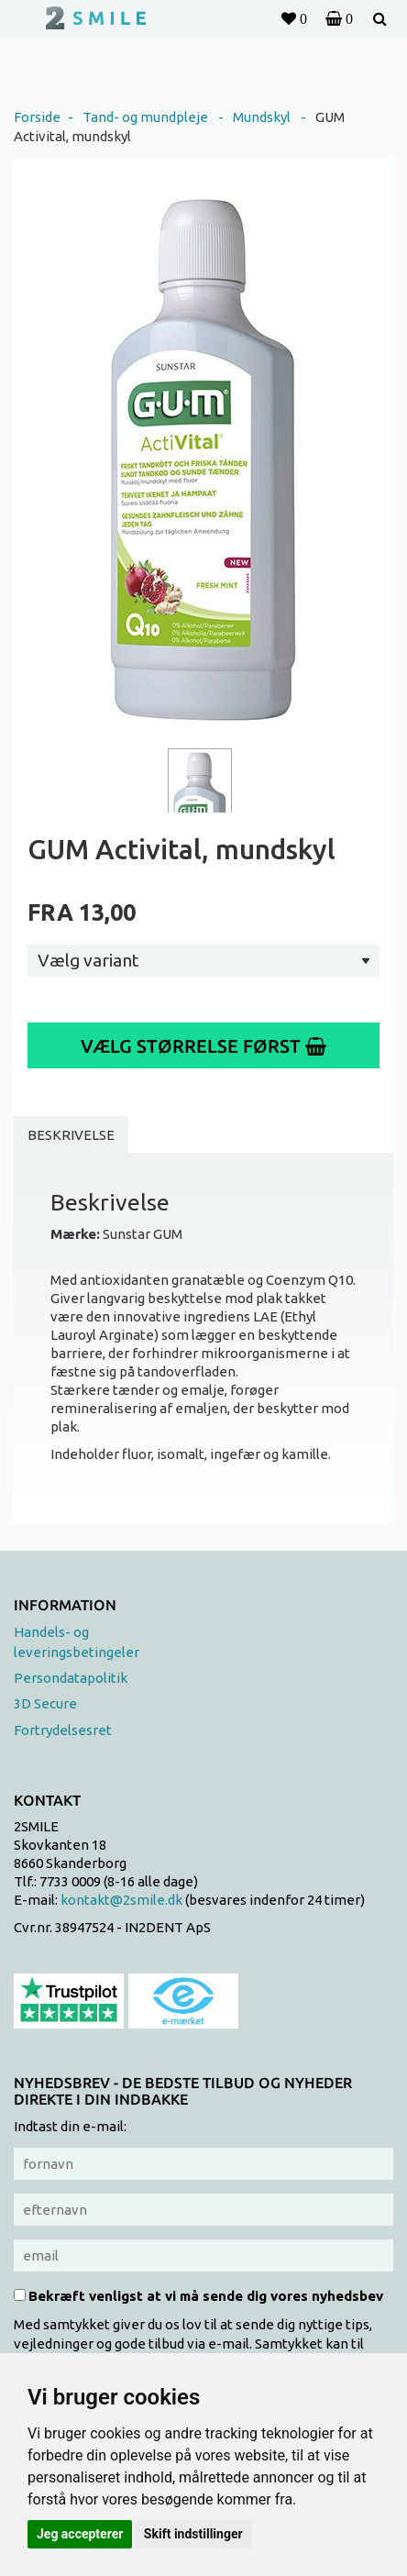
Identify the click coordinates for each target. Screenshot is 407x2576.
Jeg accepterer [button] (80, 2533)
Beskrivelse (71, 1135)
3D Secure (45, 1703)
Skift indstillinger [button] (193, 2533)
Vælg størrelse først (203, 1045)
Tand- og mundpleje (145, 117)
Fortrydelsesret (63, 1730)
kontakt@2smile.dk (121, 1899)
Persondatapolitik (70, 1678)
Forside (37, 117)
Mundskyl (262, 117)
